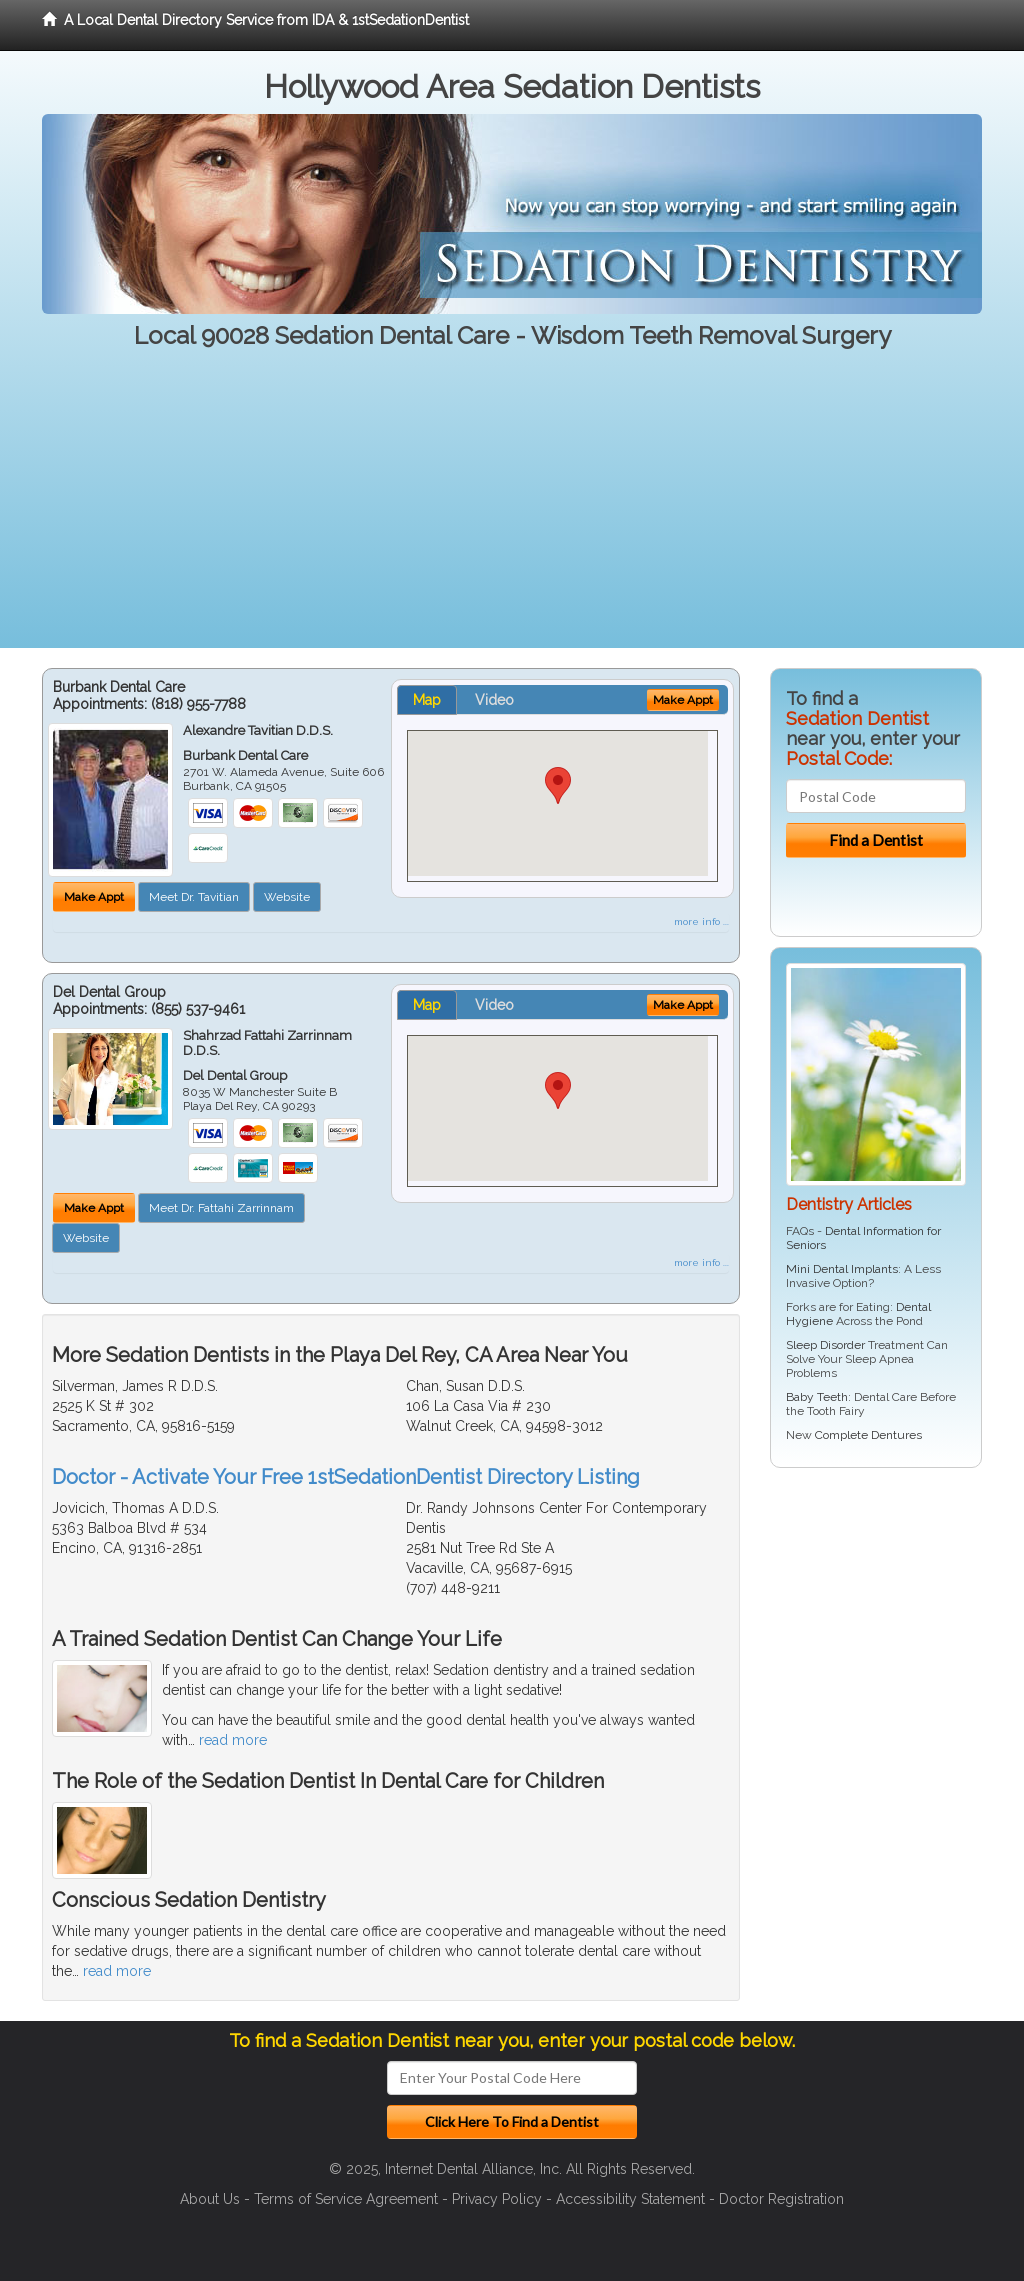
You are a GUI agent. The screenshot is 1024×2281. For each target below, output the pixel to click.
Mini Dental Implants (842, 1269)
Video (494, 700)
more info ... (701, 921)
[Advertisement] (512, 508)
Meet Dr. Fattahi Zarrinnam (221, 1208)
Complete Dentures (868, 1435)
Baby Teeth (817, 1397)
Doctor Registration (781, 2199)
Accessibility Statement (630, 2199)
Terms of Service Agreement (346, 2199)
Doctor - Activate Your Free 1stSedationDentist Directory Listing (346, 1477)
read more (233, 1740)
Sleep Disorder (825, 1345)
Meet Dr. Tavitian (194, 897)
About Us (210, 2199)
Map (427, 700)
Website (287, 897)
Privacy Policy (497, 2199)
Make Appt (94, 897)
